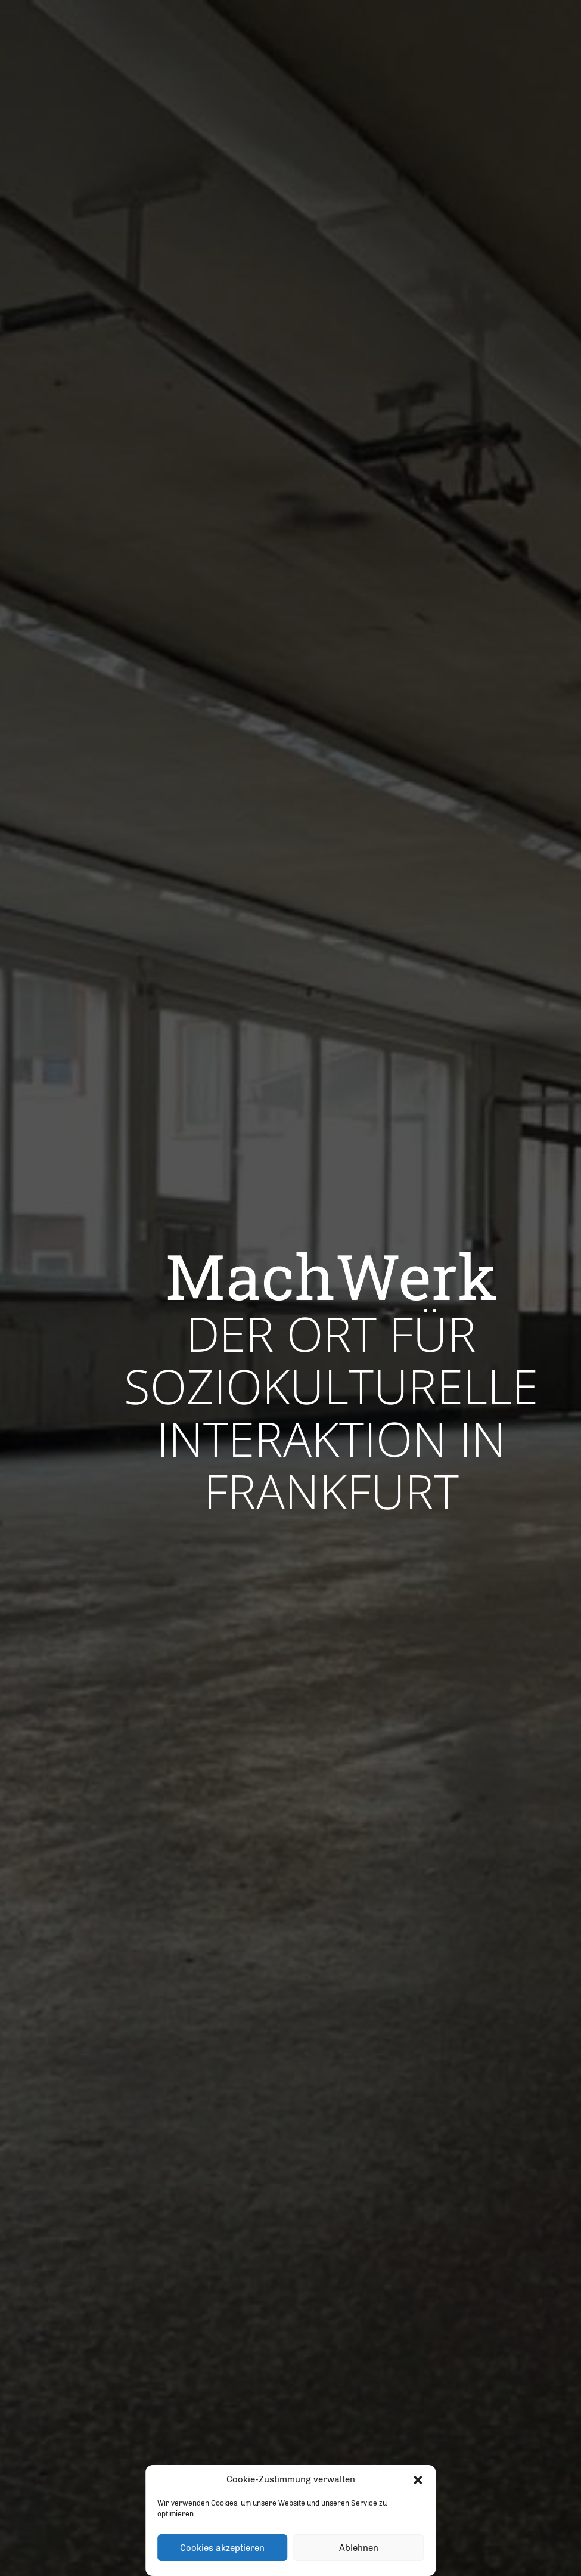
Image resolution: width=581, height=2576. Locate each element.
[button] (418, 2480)
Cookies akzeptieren (222, 2548)
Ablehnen (358, 2548)
